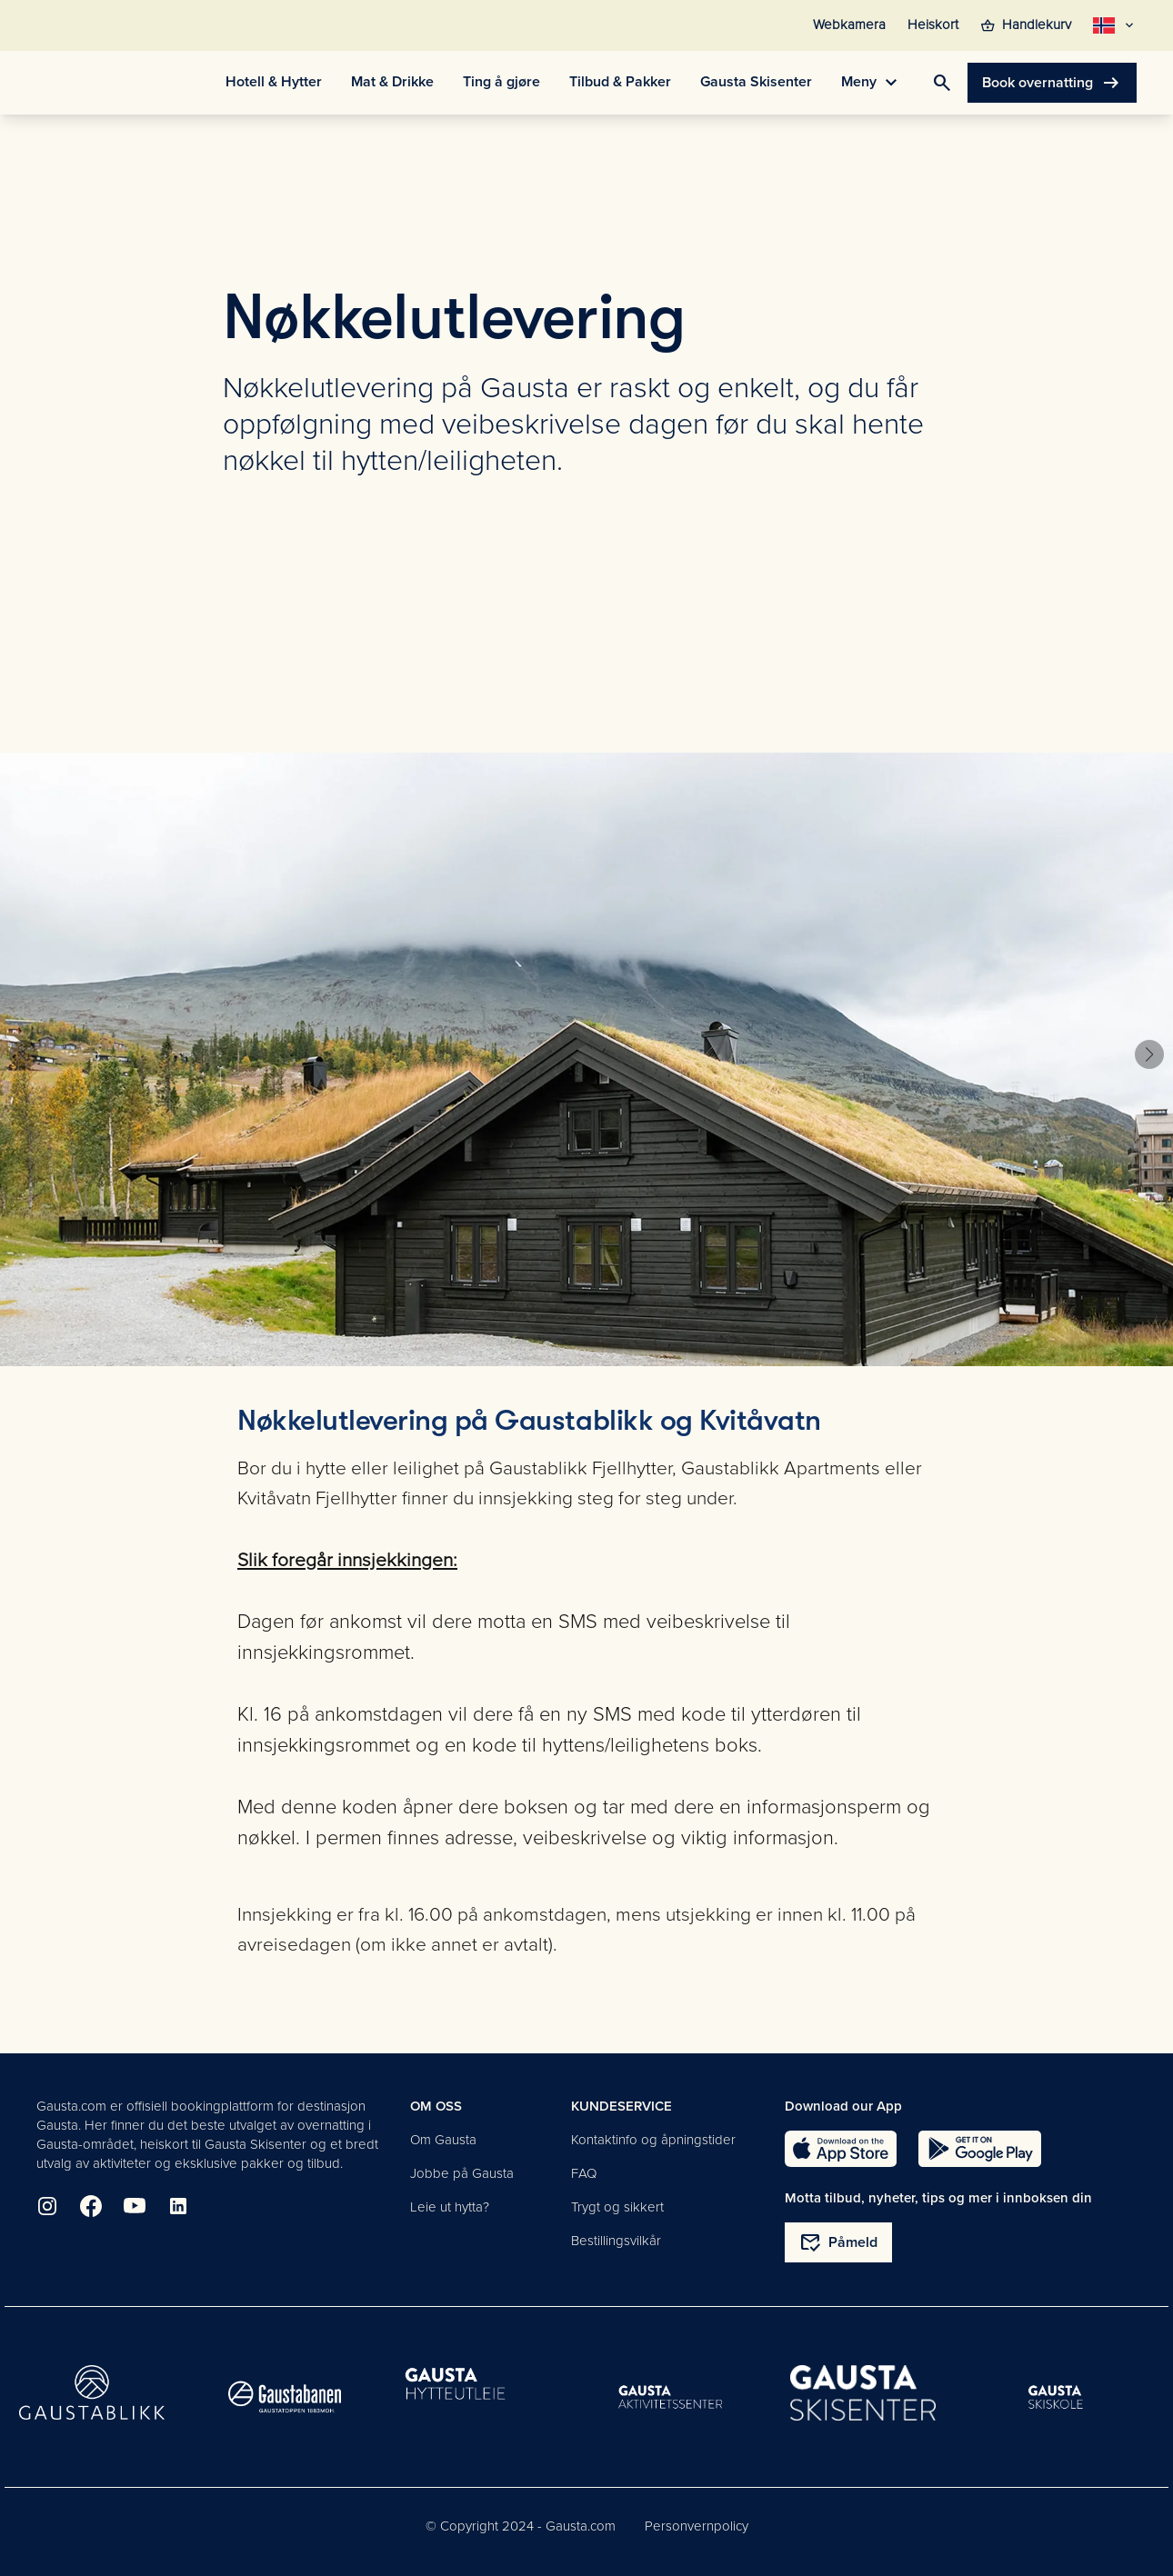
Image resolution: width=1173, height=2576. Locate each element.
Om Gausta (443, 2140)
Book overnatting (1052, 82)
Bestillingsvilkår (616, 2240)
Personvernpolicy (696, 2526)
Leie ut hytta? (449, 2207)
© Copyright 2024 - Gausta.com (521, 2526)
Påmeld (838, 2242)
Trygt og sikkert (617, 2207)
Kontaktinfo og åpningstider (653, 2140)
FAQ (584, 2173)
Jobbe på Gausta (462, 2173)
